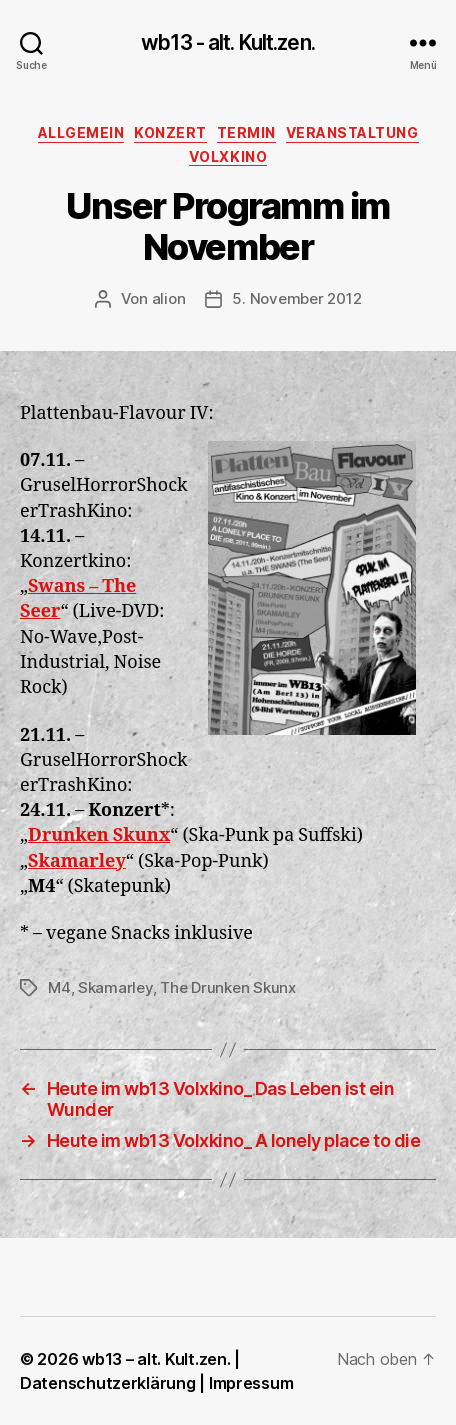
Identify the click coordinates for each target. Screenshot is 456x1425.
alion (169, 298)
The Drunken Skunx (228, 987)
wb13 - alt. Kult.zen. (228, 42)
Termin (246, 132)
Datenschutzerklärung (108, 1383)
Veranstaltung (352, 132)
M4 (59, 987)
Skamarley (115, 987)
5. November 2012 (296, 298)
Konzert (170, 132)
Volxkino (228, 156)
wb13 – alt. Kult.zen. (156, 1359)
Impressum (251, 1383)
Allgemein (81, 132)
